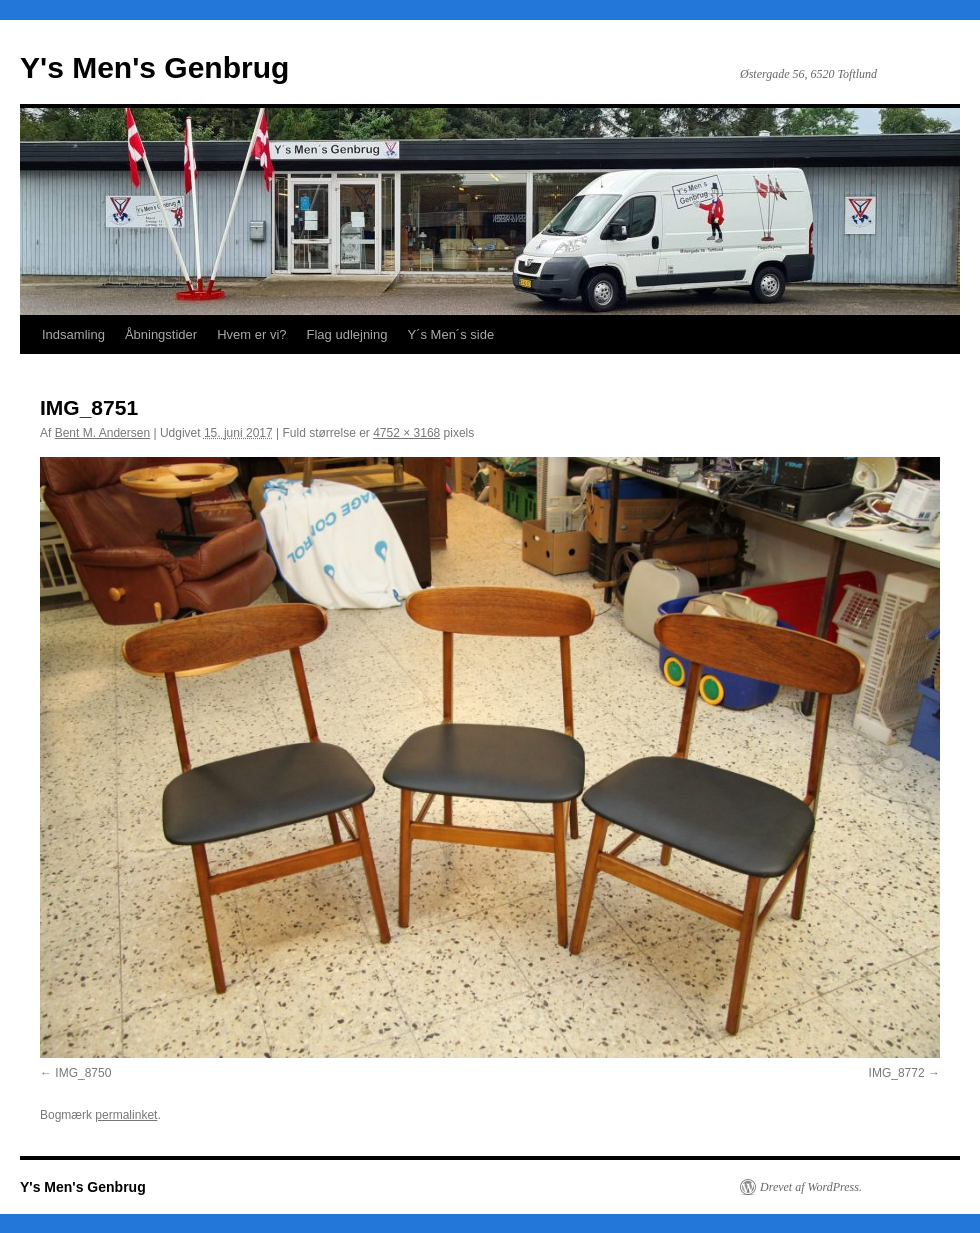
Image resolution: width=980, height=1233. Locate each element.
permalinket (126, 1115)
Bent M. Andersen (102, 433)
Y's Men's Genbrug (154, 67)
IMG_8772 (897, 1073)
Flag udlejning (347, 334)
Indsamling (73, 334)
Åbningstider (161, 334)
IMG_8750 (83, 1073)
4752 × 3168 (406, 433)
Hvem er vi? (251, 334)
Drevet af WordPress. (811, 1187)
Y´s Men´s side (450, 334)
